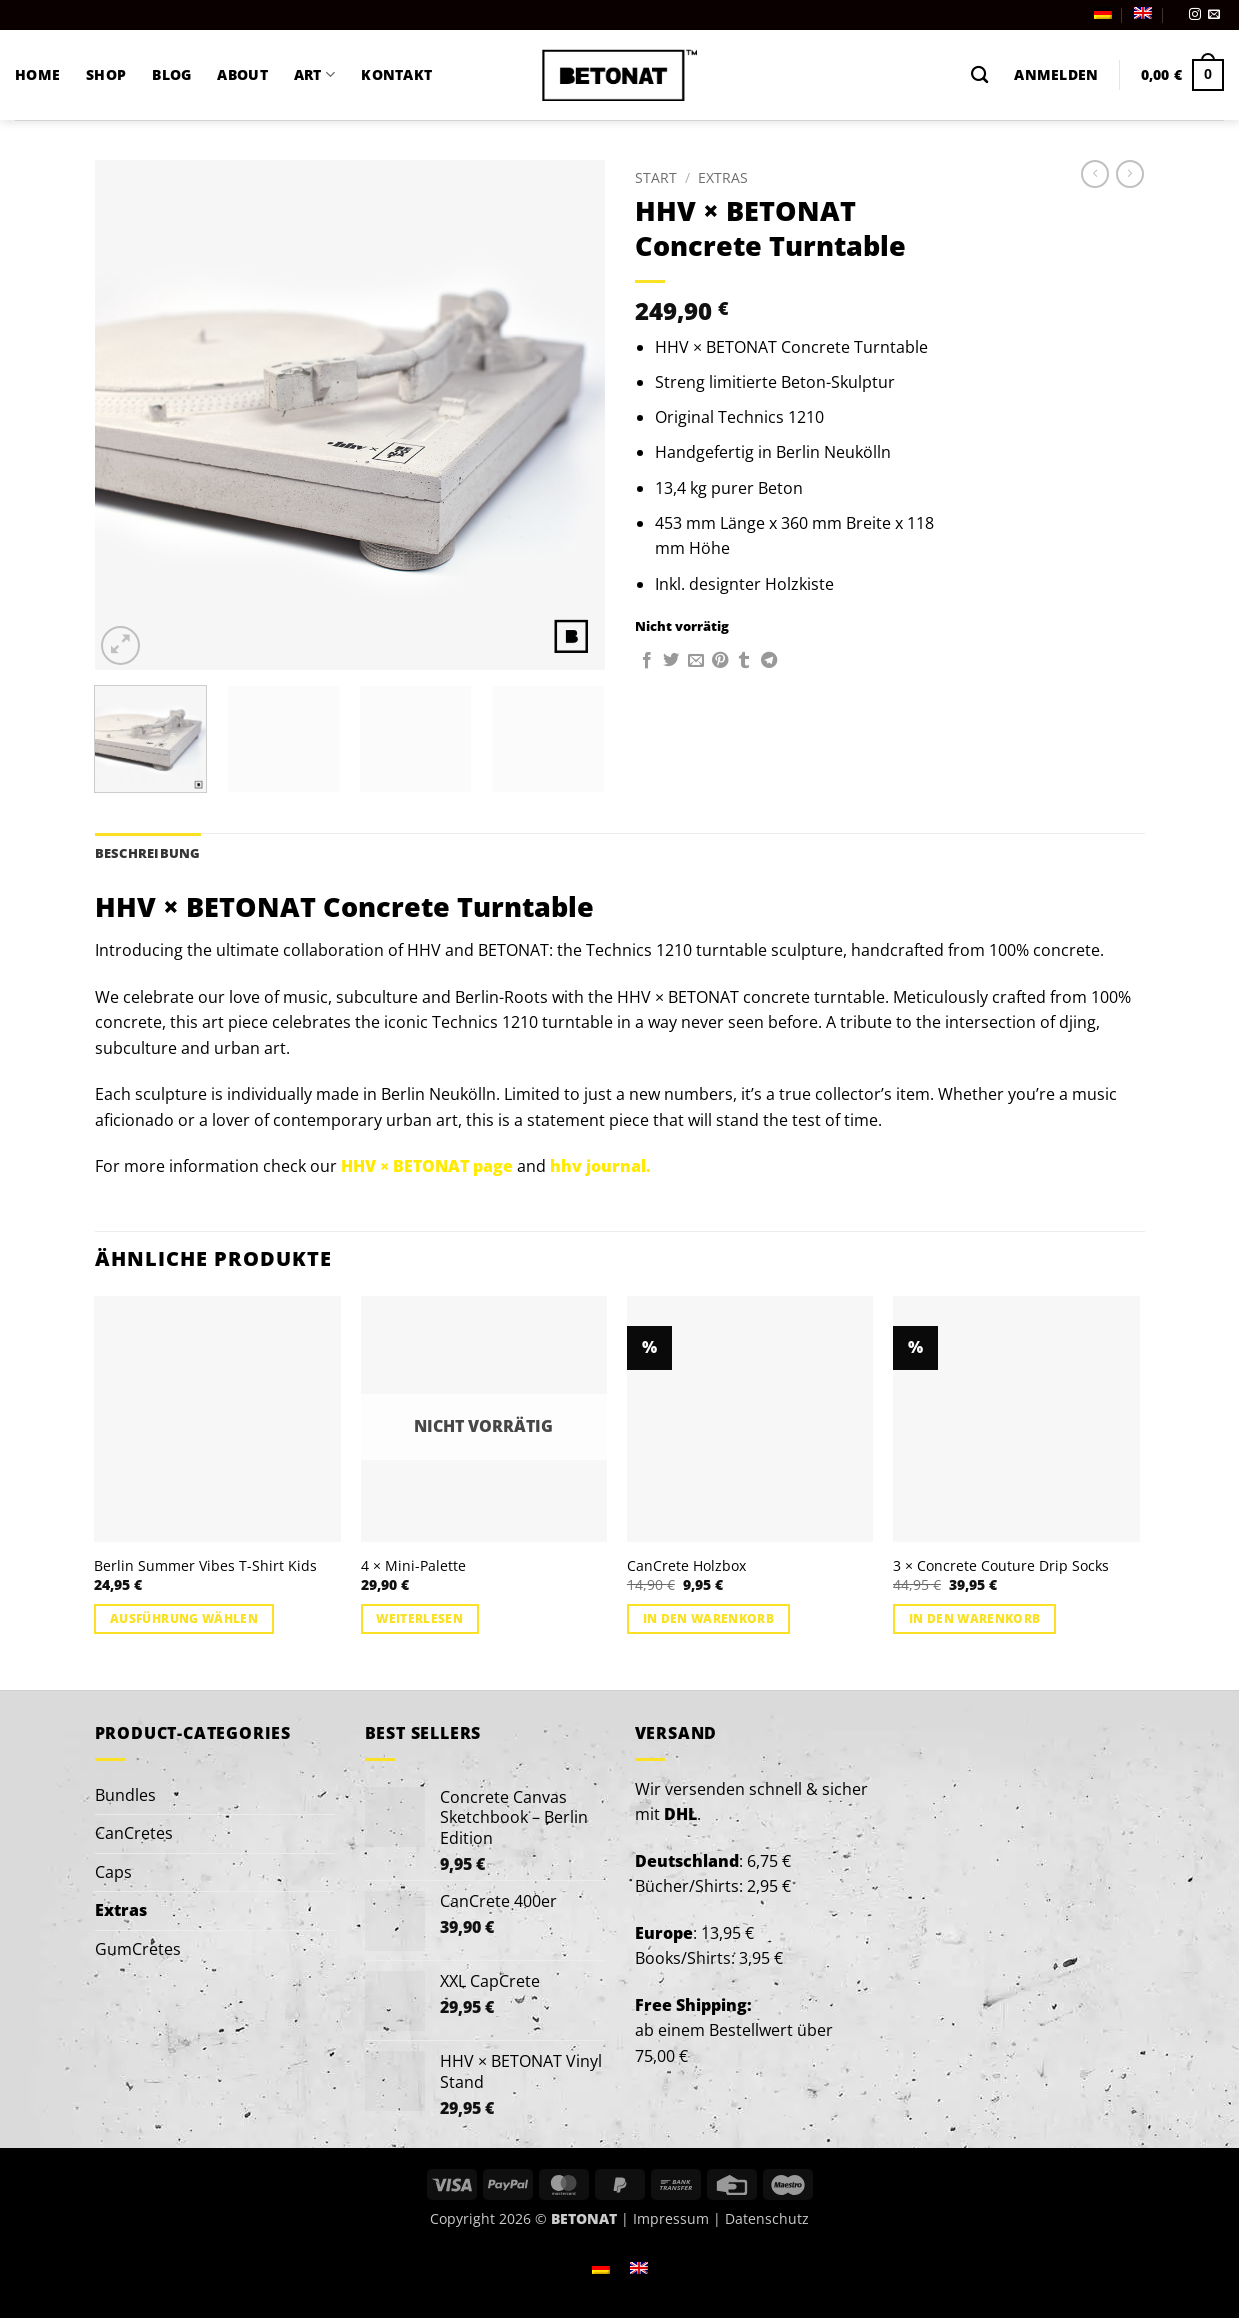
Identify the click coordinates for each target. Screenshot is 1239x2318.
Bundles (125, 1795)
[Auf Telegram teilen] (769, 661)
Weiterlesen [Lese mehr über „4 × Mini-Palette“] (419, 1618)
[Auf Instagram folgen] (1195, 15)
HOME (37, 74)
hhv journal (598, 1166)
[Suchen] (979, 75)
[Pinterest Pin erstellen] (720, 661)
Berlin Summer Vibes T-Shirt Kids (205, 1566)
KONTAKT (396, 74)
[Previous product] (1130, 174)
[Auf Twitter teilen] (671, 661)
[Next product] (1095, 174)
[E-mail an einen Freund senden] (696, 661)
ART (314, 75)
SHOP (106, 74)
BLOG (171, 74)
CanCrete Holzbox (686, 1566)
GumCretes (138, 1949)
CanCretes (134, 1833)
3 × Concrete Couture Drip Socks (1001, 1566)
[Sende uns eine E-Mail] (1214, 15)
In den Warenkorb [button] (709, 1618)
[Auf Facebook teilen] (647, 661)
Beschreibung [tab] (148, 853)
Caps (113, 1872)
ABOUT (242, 74)
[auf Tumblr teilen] (744, 661)
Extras (723, 177)
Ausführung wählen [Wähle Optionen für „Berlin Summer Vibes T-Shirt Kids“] (184, 1618)
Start (656, 177)
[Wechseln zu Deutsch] (601, 2266)
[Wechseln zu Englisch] (1143, 13)
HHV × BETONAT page (427, 1166)
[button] (1056, 75)
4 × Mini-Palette (413, 1566)
